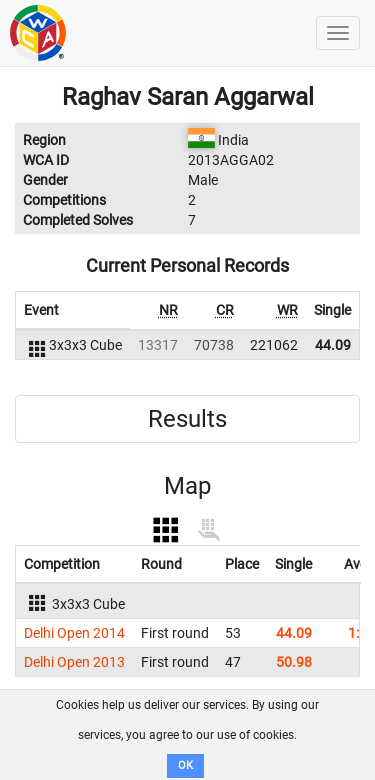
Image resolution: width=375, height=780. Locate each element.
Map (187, 486)
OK (185, 765)
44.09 (333, 345)
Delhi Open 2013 (74, 662)
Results (187, 419)
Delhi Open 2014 (74, 633)
